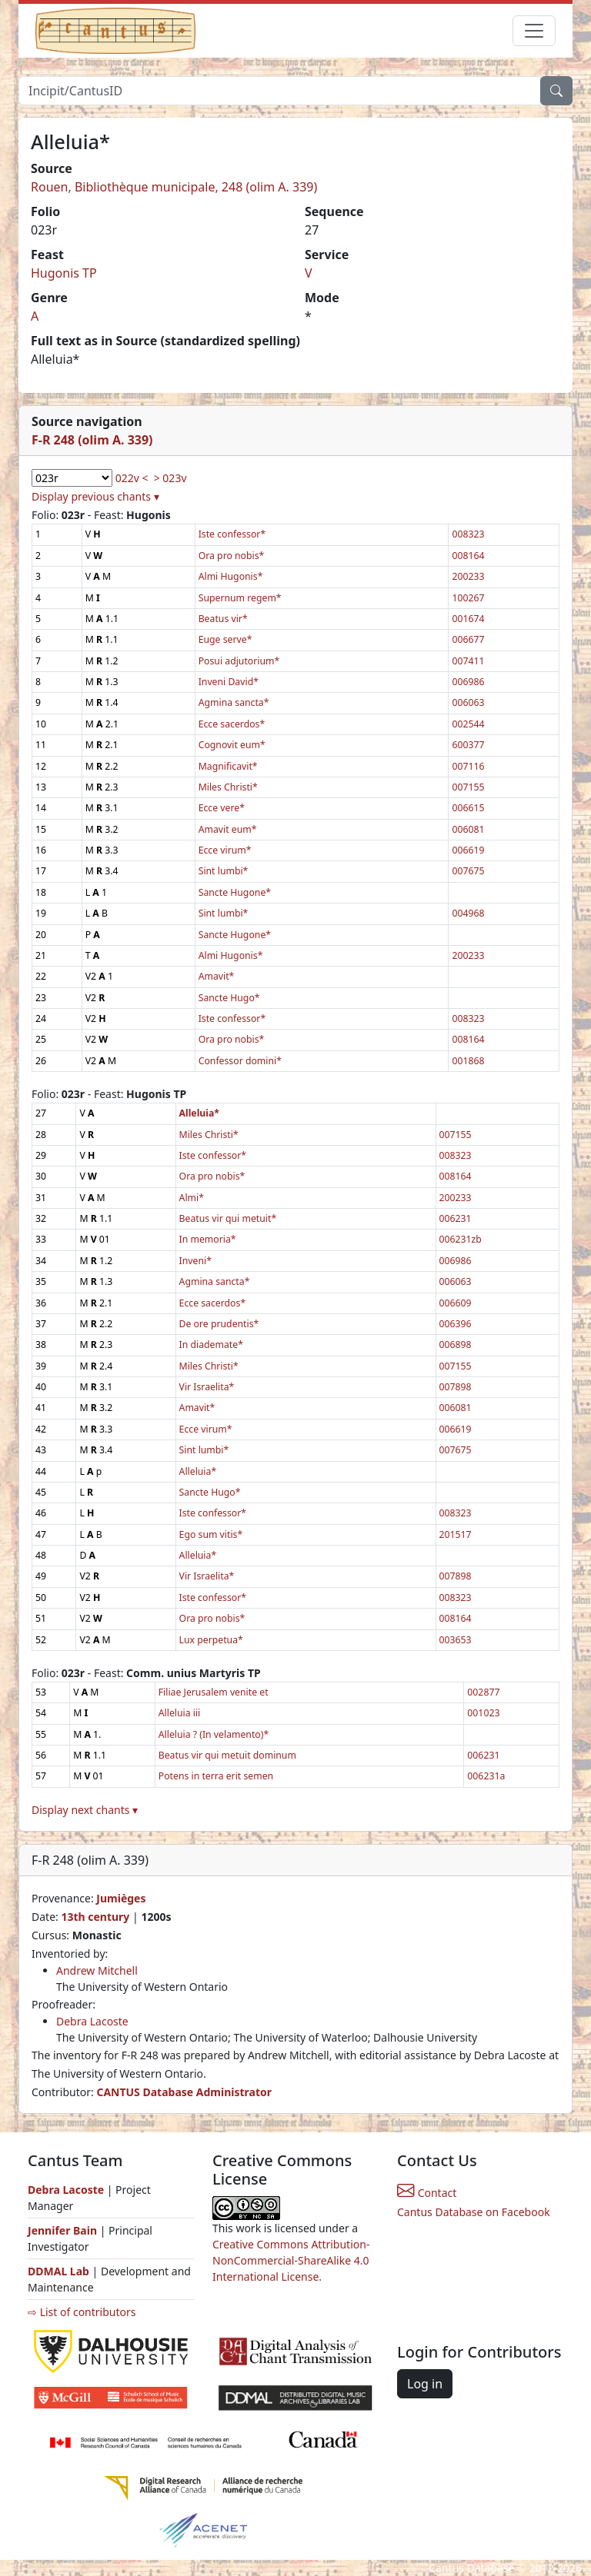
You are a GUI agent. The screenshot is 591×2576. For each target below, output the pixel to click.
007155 (468, 787)
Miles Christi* (228, 787)
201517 (455, 1534)
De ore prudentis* (219, 1323)
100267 (468, 597)
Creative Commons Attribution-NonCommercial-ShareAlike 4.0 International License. (290, 2260)
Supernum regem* (240, 597)
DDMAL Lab (58, 2271)
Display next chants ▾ (85, 1809)
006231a (486, 1775)
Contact (426, 2192)
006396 (455, 1323)
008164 (468, 555)
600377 (468, 744)
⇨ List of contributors (81, 2312)
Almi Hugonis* (231, 576)
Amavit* (217, 976)
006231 (455, 1218)
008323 (468, 534)
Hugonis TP (64, 273)
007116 (468, 766)
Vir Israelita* (207, 1386)
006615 (468, 807)
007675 (468, 870)
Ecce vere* (222, 807)
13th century (95, 1916)
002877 (483, 1692)
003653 (455, 1639)
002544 (468, 724)
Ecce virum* (225, 850)
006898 (455, 1344)
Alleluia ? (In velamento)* (214, 1734)
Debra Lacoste (92, 2021)
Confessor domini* (240, 1060)
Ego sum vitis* (211, 1534)
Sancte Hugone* (235, 892)
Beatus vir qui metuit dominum (227, 1755)
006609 (455, 1303)
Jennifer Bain (64, 2230)
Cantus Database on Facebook (473, 2212)
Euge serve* (225, 639)
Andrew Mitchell (97, 1970)
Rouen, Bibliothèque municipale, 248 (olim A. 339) (174, 186)
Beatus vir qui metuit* (228, 1218)
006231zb (460, 1239)
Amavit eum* (228, 829)
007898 (455, 1386)
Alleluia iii (180, 1712)
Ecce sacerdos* (232, 724)
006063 (468, 702)
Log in (424, 2383)
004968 (468, 913)
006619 (468, 850)
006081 (468, 829)
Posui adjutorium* (239, 660)
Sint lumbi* (224, 870)
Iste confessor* (232, 534)
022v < (132, 478)
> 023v (170, 478)
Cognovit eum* (232, 744)
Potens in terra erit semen (216, 1775)
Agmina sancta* (234, 702)
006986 (468, 681)
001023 (483, 1712)
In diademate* (211, 1344)
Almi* (191, 1197)
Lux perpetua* (211, 1639)
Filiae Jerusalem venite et (214, 1692)
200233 (468, 576)
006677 (468, 639)
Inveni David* (229, 681)
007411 (468, 660)
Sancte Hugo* (229, 997)
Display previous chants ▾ (95, 496)
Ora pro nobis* (232, 555)
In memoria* (207, 1239)
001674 (468, 618)
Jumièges (120, 1898)
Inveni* (195, 1260)
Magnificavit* (228, 766)
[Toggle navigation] (534, 30)
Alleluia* (198, 1471)
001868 (468, 1060)
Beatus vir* (223, 618)
